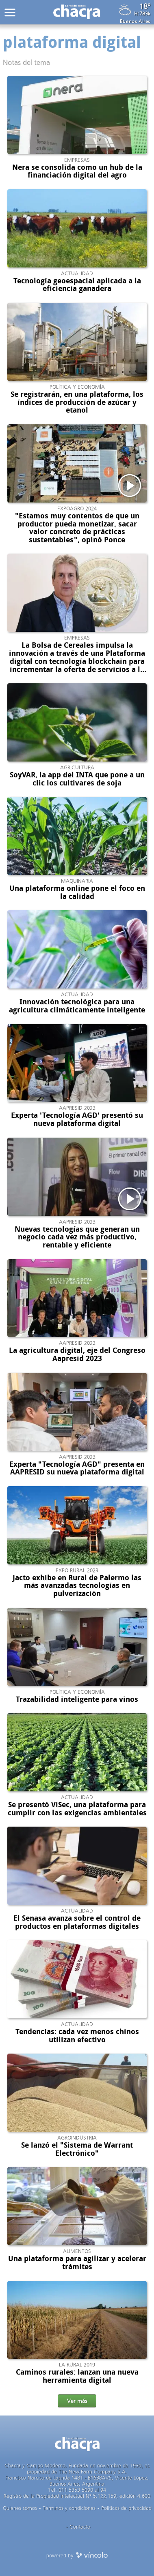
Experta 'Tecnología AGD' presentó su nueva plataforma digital (77, 1119)
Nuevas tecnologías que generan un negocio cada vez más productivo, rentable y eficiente (77, 1237)
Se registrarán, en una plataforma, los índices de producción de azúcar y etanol (77, 402)
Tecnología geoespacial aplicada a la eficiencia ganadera (77, 284)
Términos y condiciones (69, 2508)
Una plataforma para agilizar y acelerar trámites (77, 2262)
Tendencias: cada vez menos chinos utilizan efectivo (77, 2035)
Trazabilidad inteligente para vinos (77, 1699)
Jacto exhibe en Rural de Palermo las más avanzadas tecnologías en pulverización (77, 1585)
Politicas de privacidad (126, 2508)
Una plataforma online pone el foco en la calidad (77, 892)
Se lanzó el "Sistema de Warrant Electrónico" (77, 2149)
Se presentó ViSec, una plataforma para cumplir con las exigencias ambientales (77, 1808)
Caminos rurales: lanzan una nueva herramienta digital (77, 2376)
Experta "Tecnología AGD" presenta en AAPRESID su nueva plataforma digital (77, 1468)
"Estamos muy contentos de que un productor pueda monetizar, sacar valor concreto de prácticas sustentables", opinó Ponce (77, 527)
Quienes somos (20, 2508)
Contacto (79, 2527)
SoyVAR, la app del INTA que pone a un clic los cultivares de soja (77, 778)
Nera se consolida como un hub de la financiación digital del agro (77, 171)
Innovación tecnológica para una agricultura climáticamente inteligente (77, 1005)
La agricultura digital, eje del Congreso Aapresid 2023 (77, 1354)
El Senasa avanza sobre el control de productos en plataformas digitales (77, 1922)
